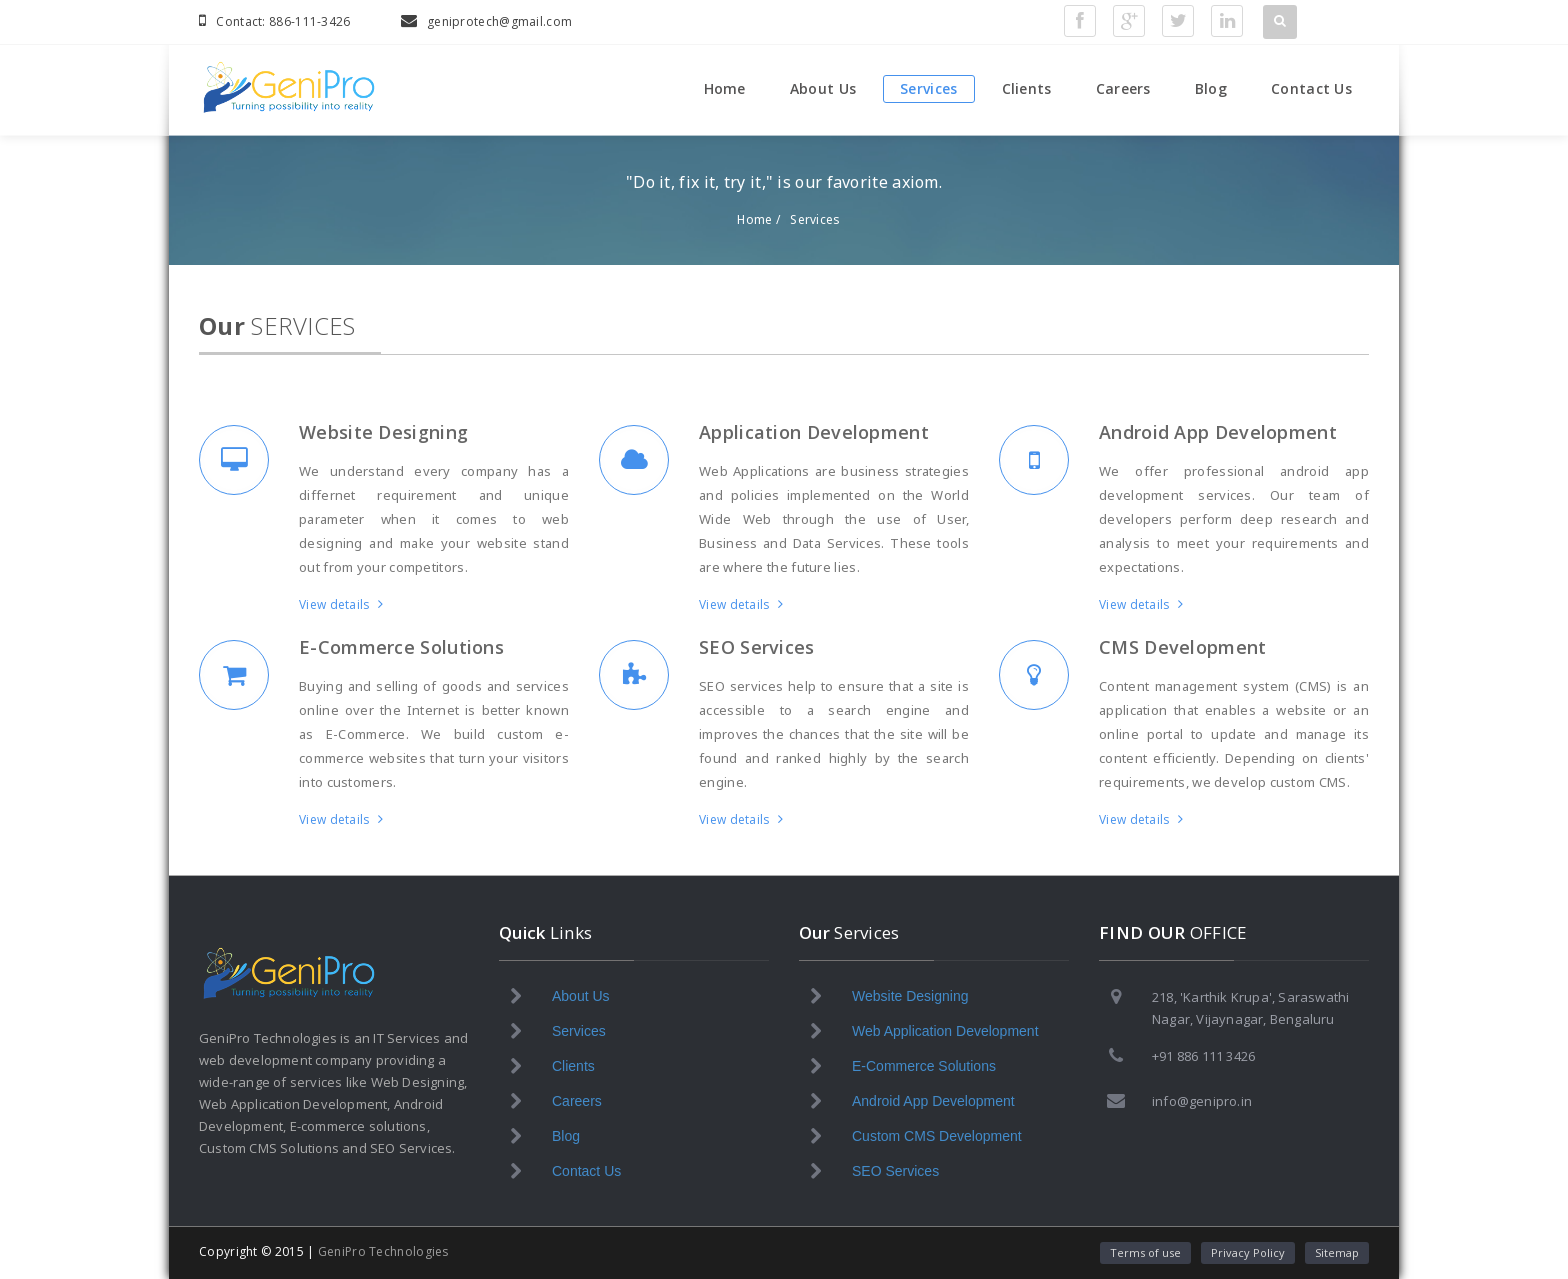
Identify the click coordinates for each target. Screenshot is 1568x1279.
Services (928, 88)
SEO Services (757, 647)
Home (725, 88)
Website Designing (383, 432)
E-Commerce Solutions (401, 647)
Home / (758, 220)
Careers (1123, 88)
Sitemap (1337, 1252)
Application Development (814, 432)
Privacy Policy (1248, 1252)
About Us (823, 88)
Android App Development (1218, 432)
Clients (1027, 88)
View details (341, 604)
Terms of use (1145, 1252)
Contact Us (1311, 88)
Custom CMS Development (937, 1136)
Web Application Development (945, 1031)
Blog (1211, 88)
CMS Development (1183, 647)
